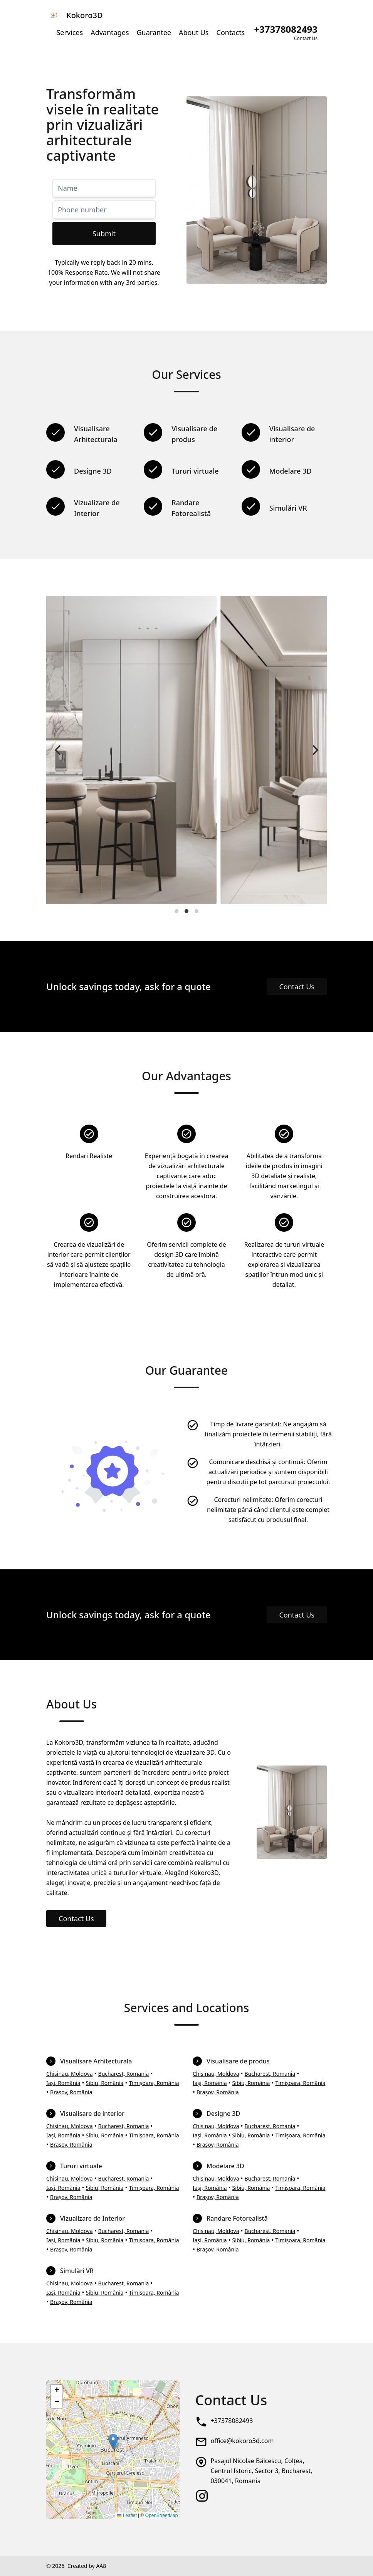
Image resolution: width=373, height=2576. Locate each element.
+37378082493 (231, 2420)
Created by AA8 (86, 2565)
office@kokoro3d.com (242, 2440)
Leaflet (126, 2515)
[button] (113, 2442)
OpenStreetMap (161, 2515)
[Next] (314, 750)
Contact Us (296, 986)
